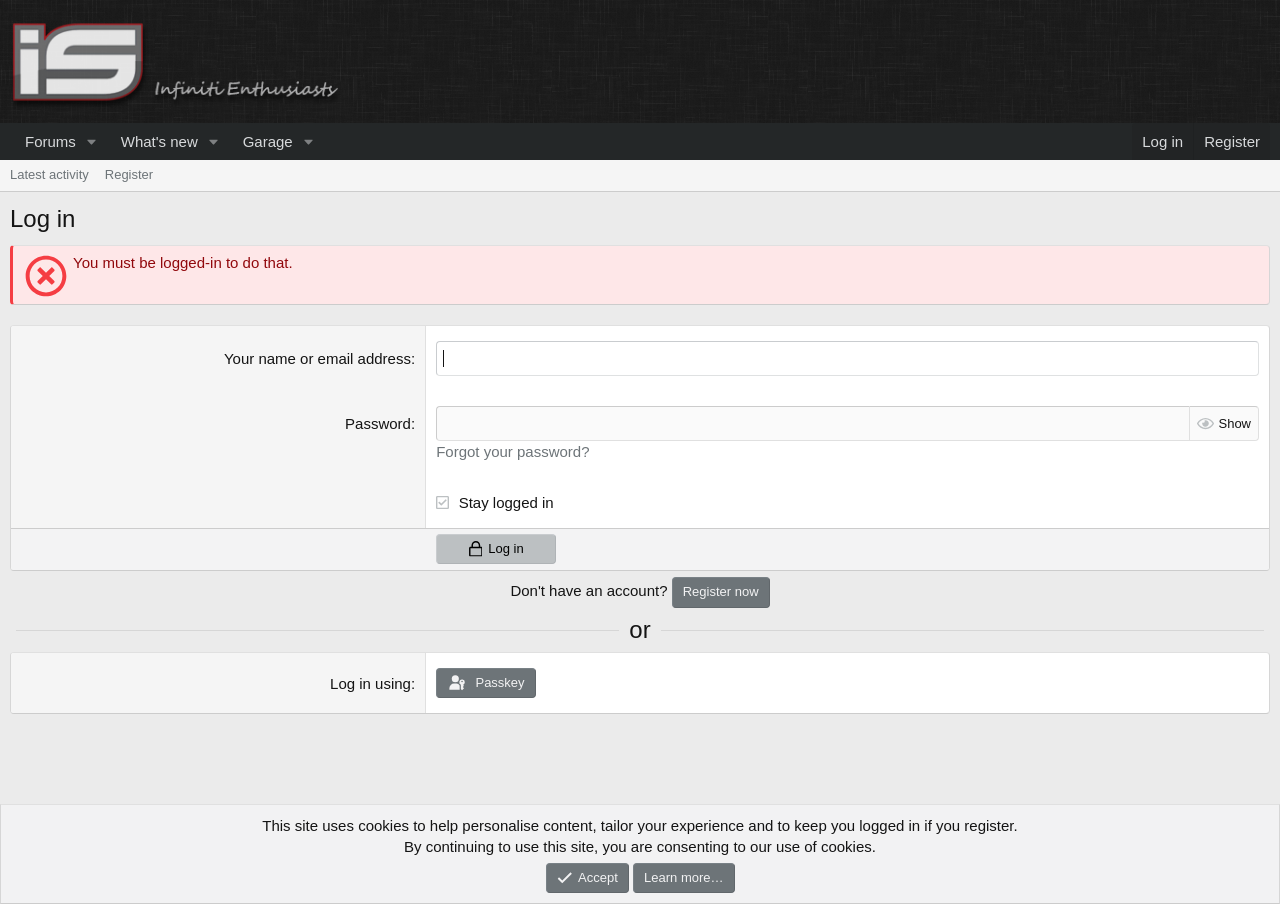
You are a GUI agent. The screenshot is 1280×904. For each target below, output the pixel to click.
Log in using (370, 683)
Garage (268, 141)
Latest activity (49, 174)
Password (378, 423)
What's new (159, 141)
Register (129, 174)
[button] (92, 141)
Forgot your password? (512, 451)
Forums (50, 141)
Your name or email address (317, 358)
